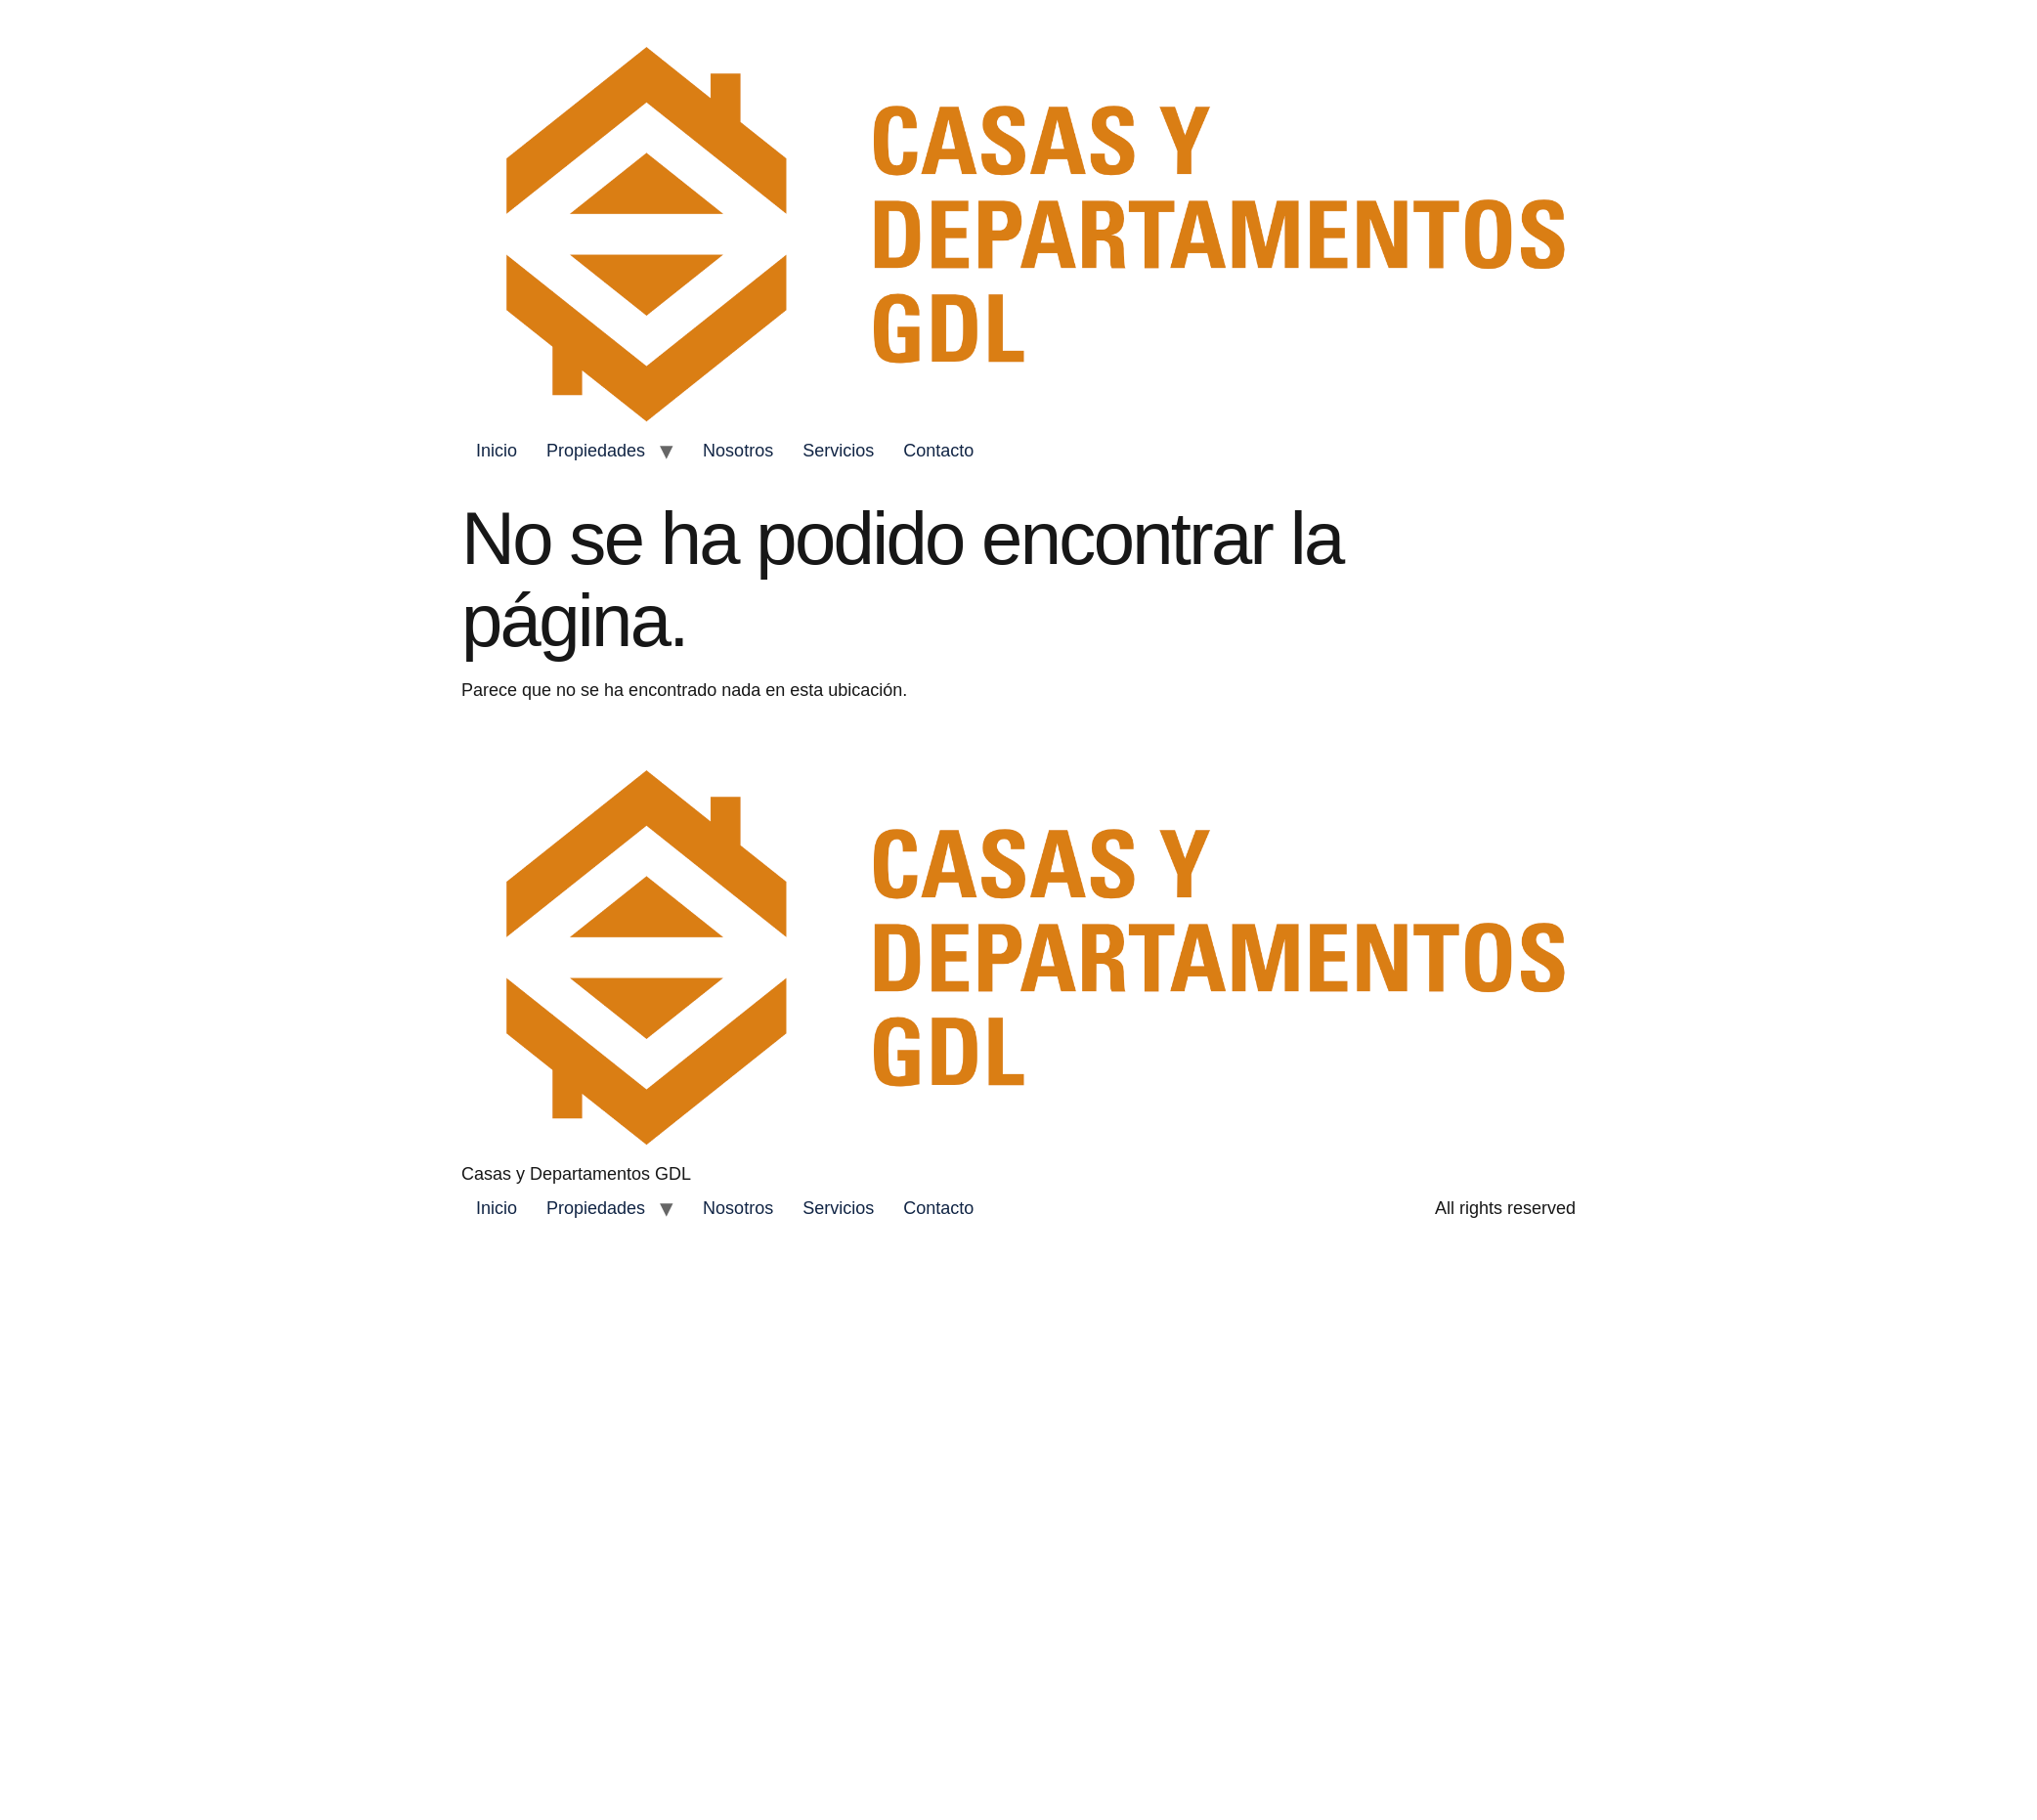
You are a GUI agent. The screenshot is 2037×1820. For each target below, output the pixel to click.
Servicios (838, 450)
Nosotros (738, 450)
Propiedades (595, 450)
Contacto (938, 450)
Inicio (496, 450)
